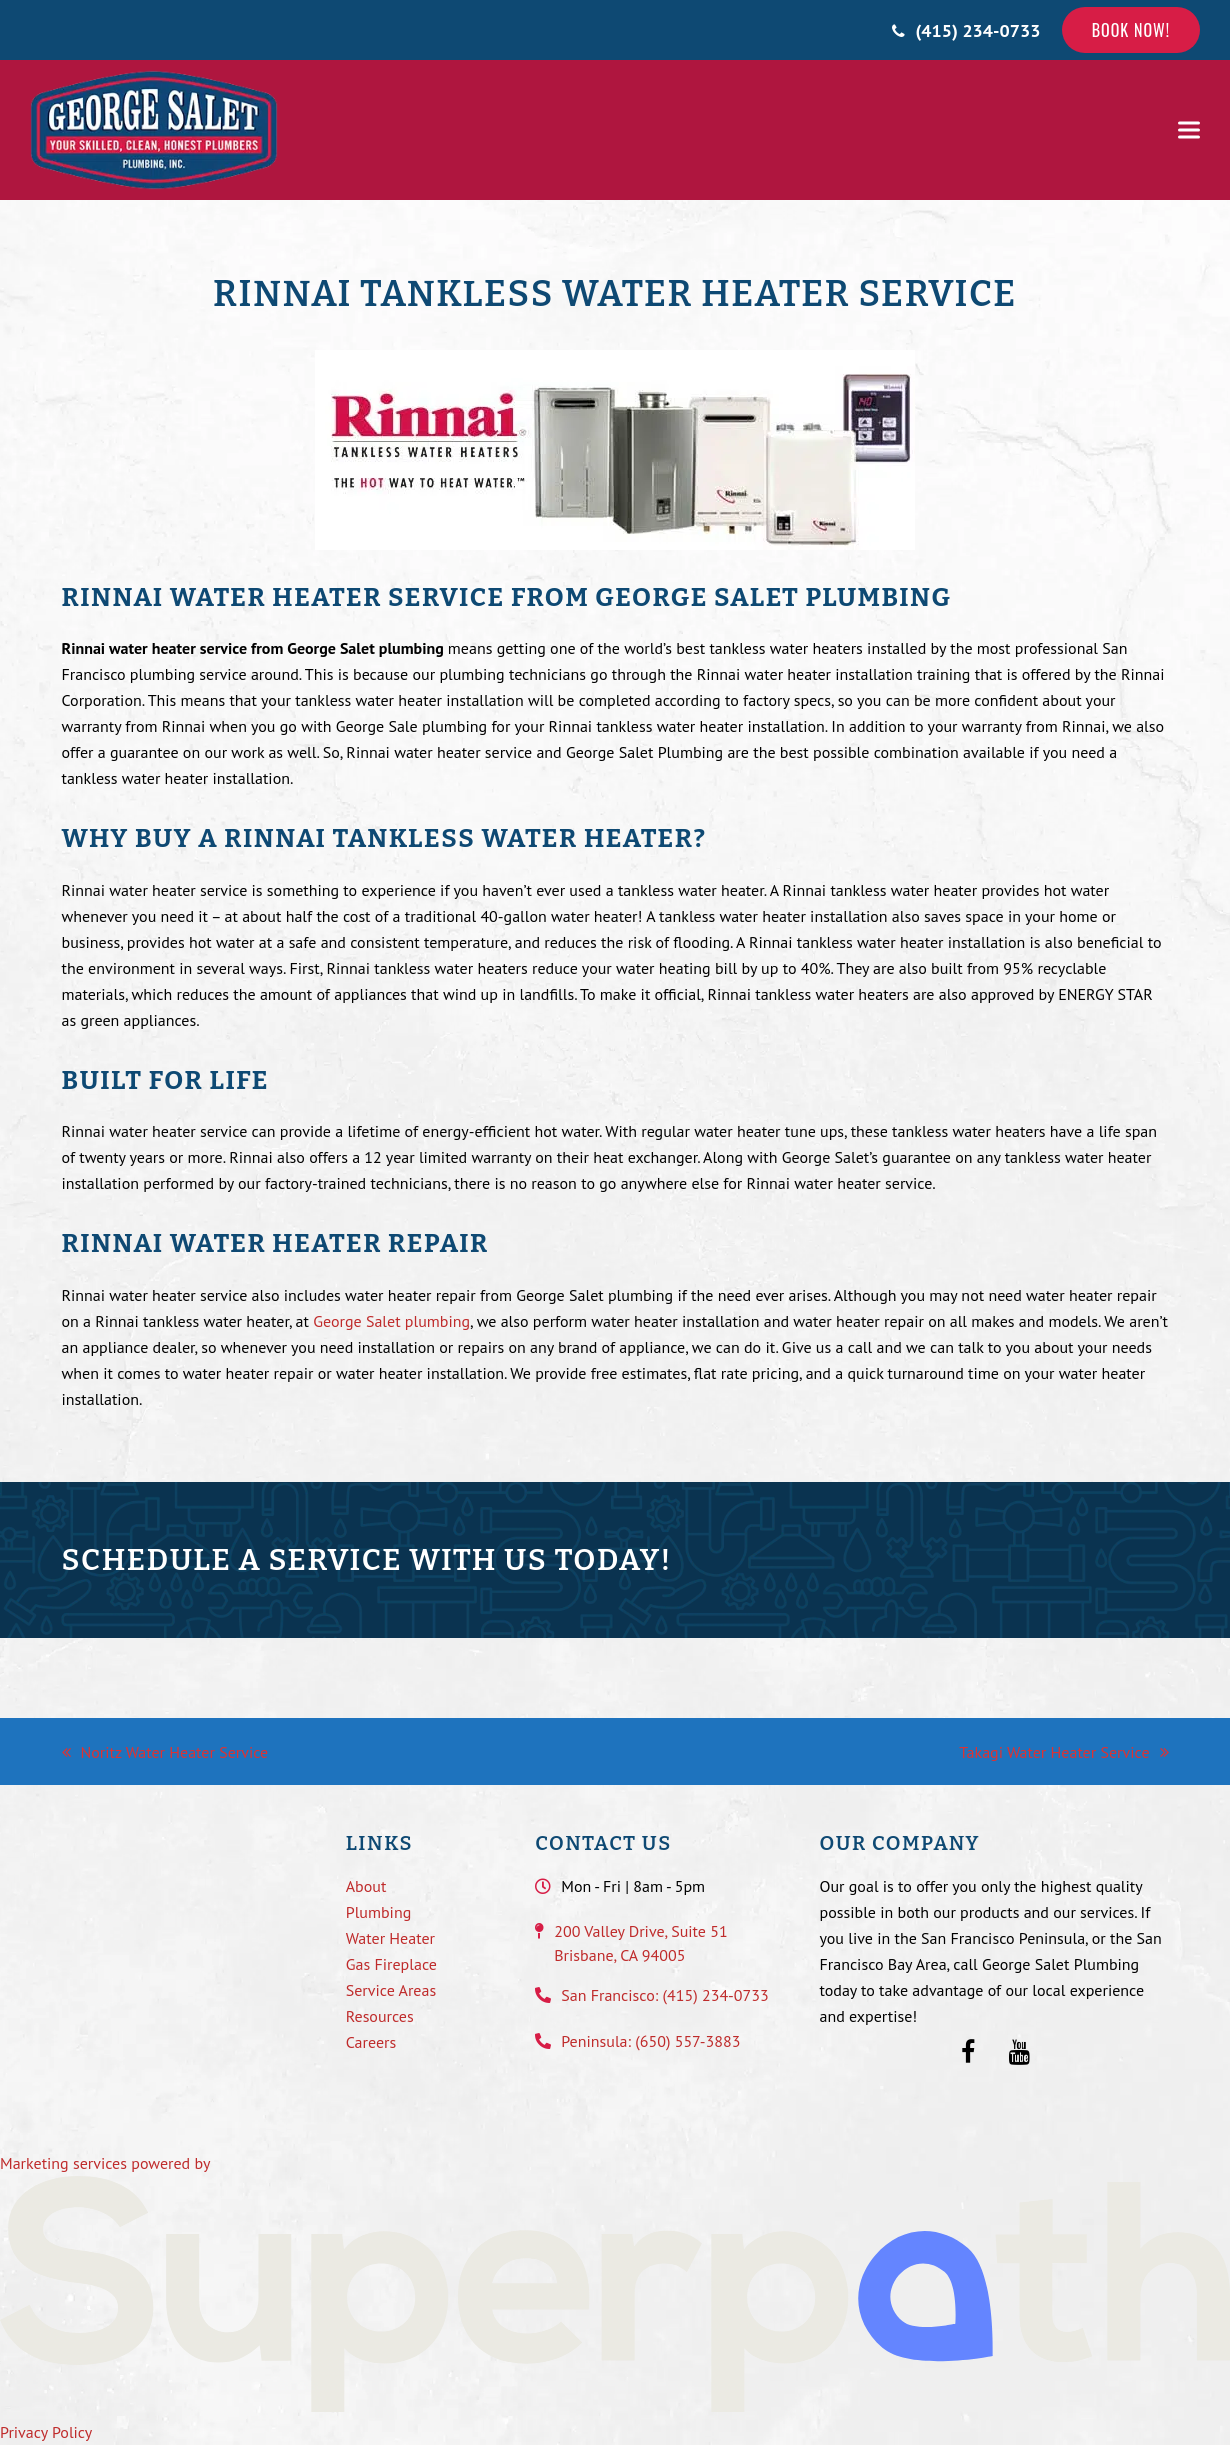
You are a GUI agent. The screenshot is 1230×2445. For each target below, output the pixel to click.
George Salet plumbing (391, 1321)
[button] (1189, 130)
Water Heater (390, 1938)
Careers (371, 2042)
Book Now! (1131, 30)
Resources (380, 2016)
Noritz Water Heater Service (165, 1752)
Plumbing (379, 1912)
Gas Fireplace (391, 1964)
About (366, 1886)
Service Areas (391, 1990)
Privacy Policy (46, 2432)
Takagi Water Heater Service (1063, 1752)
